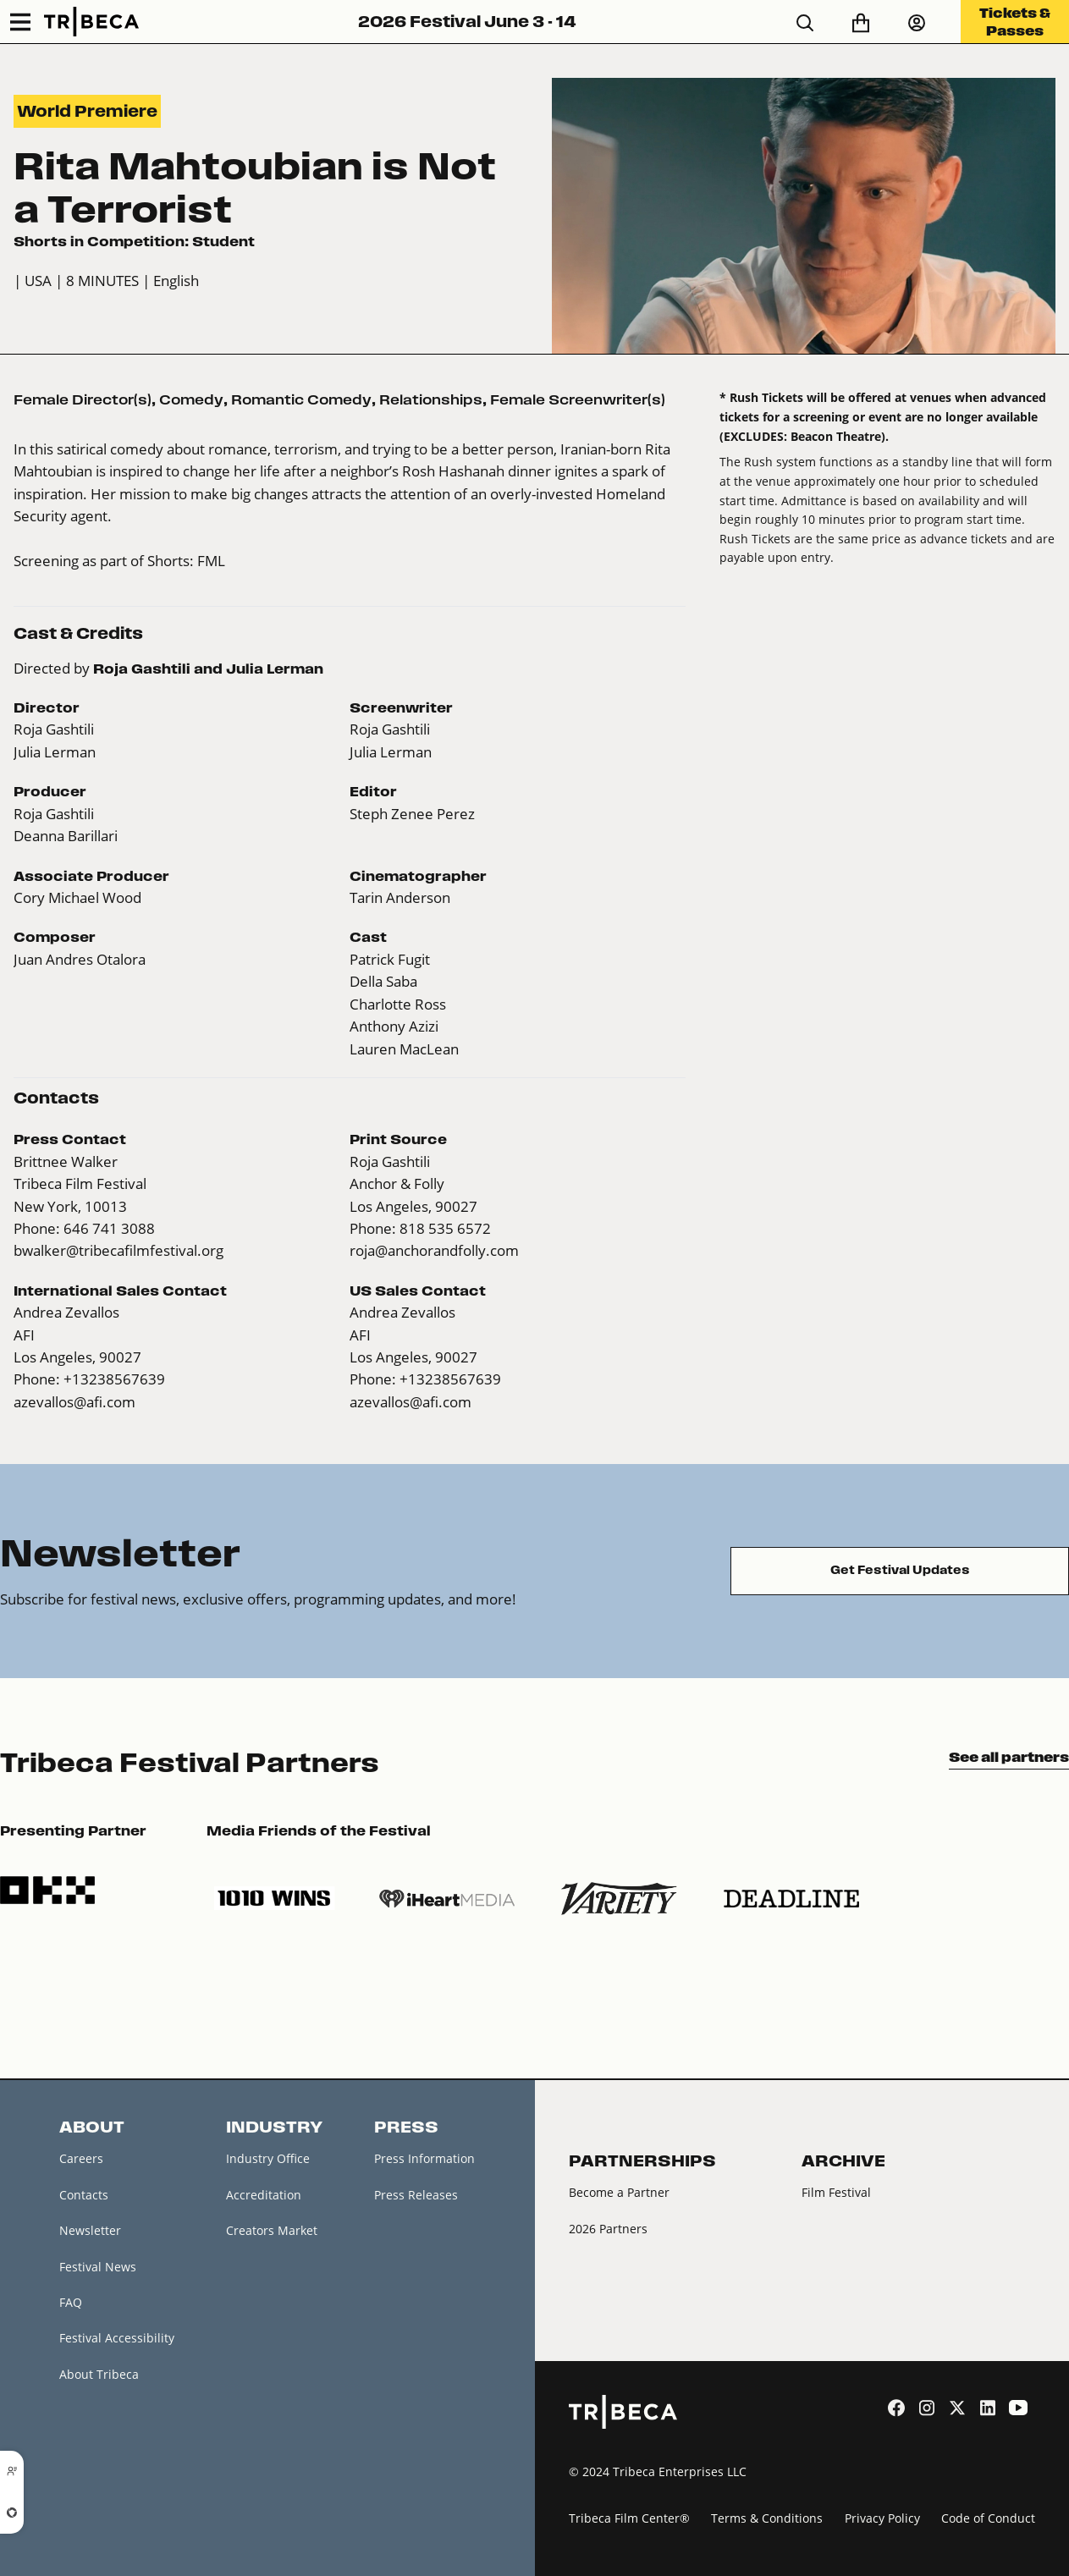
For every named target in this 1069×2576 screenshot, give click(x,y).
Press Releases (416, 2195)
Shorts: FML (186, 561)
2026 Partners (608, 2229)
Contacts (83, 2195)
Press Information (424, 2158)
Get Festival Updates (900, 1570)
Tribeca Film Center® (629, 2518)
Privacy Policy (882, 2518)
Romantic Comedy (301, 399)
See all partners (1009, 1756)
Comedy (191, 399)
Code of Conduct (988, 2518)
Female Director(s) (83, 399)
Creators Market (271, 2230)
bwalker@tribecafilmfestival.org (118, 1250)
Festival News (97, 2267)
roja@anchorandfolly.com (434, 1250)
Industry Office (268, 2158)
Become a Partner (619, 2192)
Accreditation (263, 2195)
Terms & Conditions (767, 2518)
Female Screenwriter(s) (577, 399)
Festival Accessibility (116, 2338)
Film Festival (836, 2192)
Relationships (430, 399)
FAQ (70, 2302)
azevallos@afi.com (74, 1402)
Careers (81, 2158)
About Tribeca (99, 2374)
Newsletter (90, 2230)
